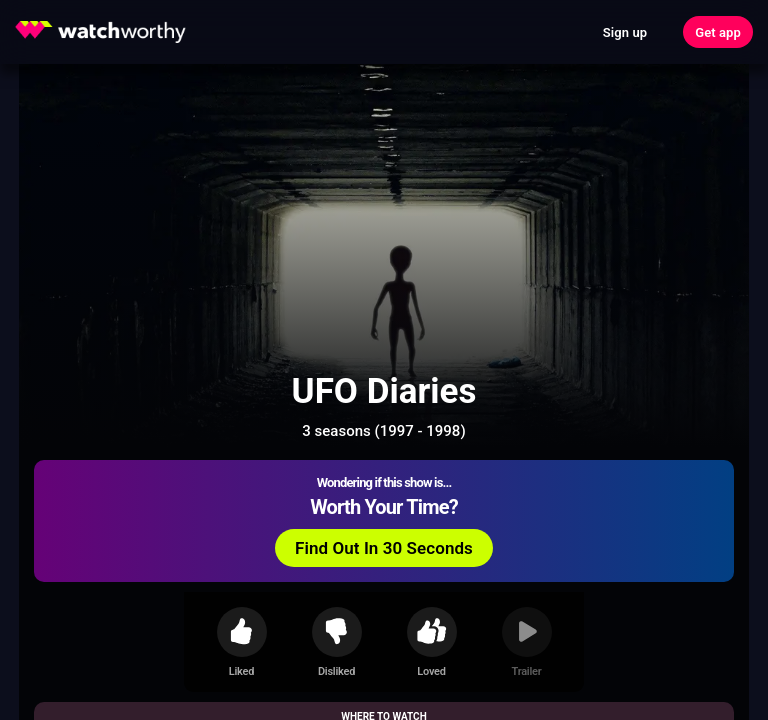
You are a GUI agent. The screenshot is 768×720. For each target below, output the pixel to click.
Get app (718, 32)
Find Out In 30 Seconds (384, 548)
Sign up (625, 32)
